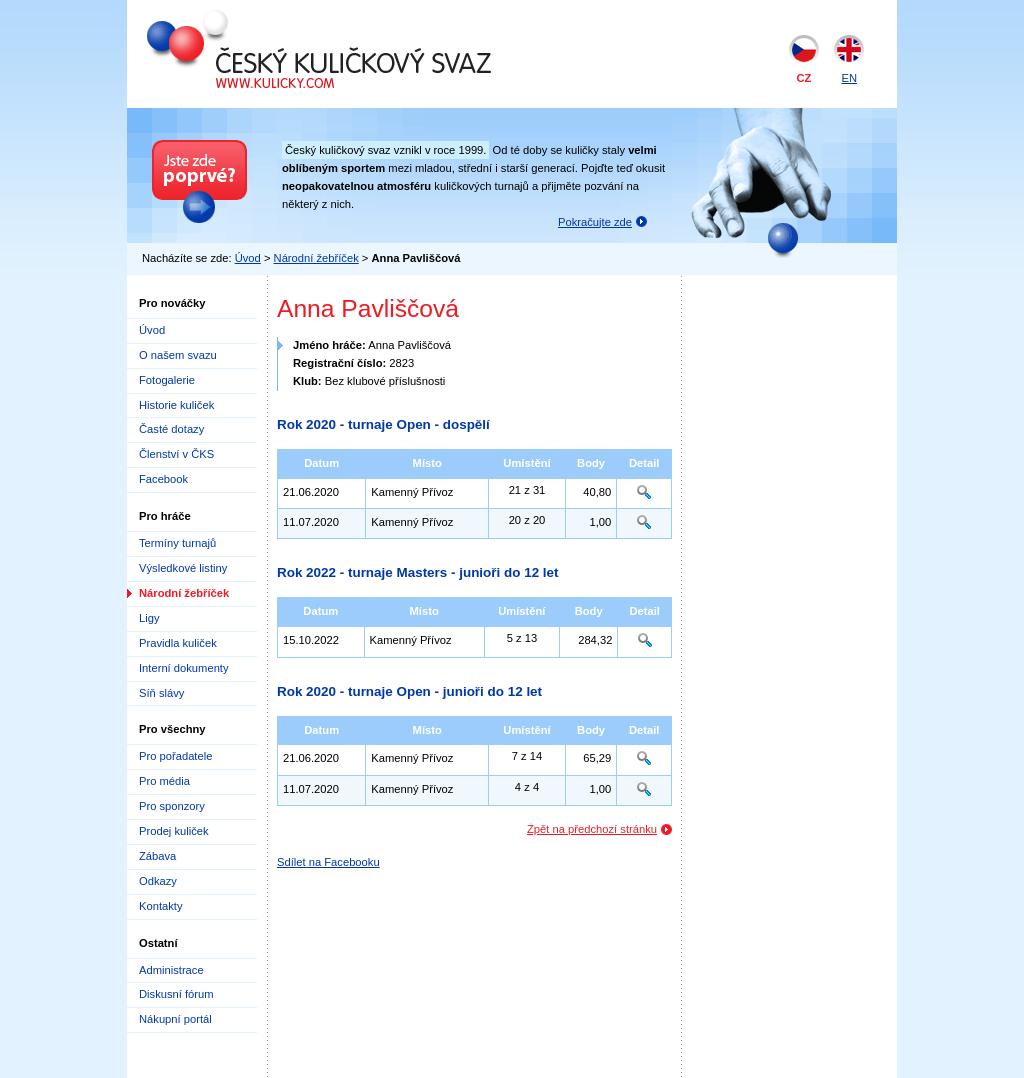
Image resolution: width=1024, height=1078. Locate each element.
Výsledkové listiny (183, 568)
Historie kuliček (176, 405)
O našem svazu (178, 355)
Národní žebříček (316, 258)
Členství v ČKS (176, 454)
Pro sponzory (172, 806)
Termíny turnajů (177, 543)
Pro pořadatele (175, 756)
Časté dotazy (171, 429)
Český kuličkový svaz (238, 18)
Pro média (164, 781)
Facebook (163, 479)
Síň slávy (161, 693)
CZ (804, 78)
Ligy (149, 618)
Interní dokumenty (184, 668)
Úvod (248, 258)
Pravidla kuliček (178, 643)
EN (849, 78)
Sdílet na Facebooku (328, 862)
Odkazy (158, 881)
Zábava (157, 856)
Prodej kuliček (174, 831)
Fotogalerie (167, 380)
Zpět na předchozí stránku (592, 829)
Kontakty (161, 906)
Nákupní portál (175, 1019)
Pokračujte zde (595, 222)
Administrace (171, 970)
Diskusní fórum (176, 994)
